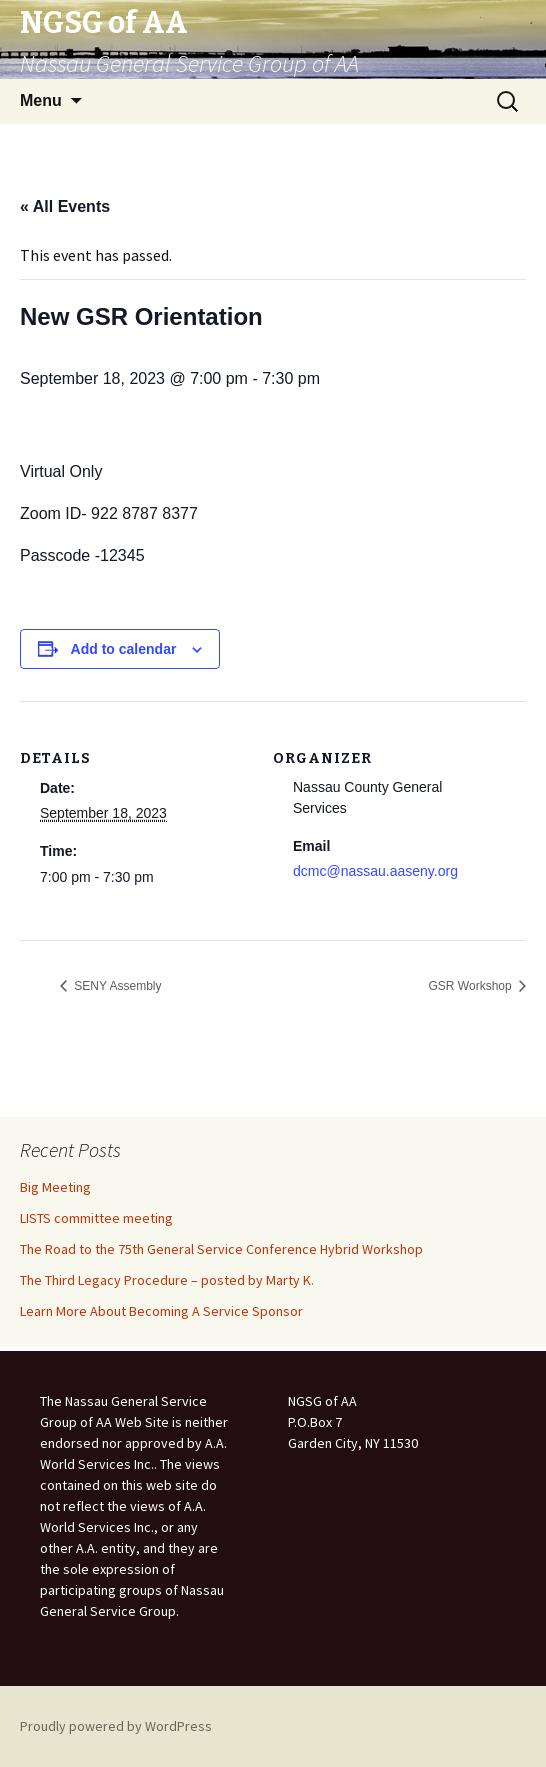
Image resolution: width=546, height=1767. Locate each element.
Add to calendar (124, 649)
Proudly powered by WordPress (116, 1726)
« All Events (65, 206)
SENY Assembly (116, 986)
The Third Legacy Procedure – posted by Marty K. (167, 1280)
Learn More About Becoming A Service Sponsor (161, 1311)
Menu (41, 100)
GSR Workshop (472, 986)
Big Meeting (55, 1187)
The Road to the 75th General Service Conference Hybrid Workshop (221, 1249)
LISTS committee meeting (96, 1218)
